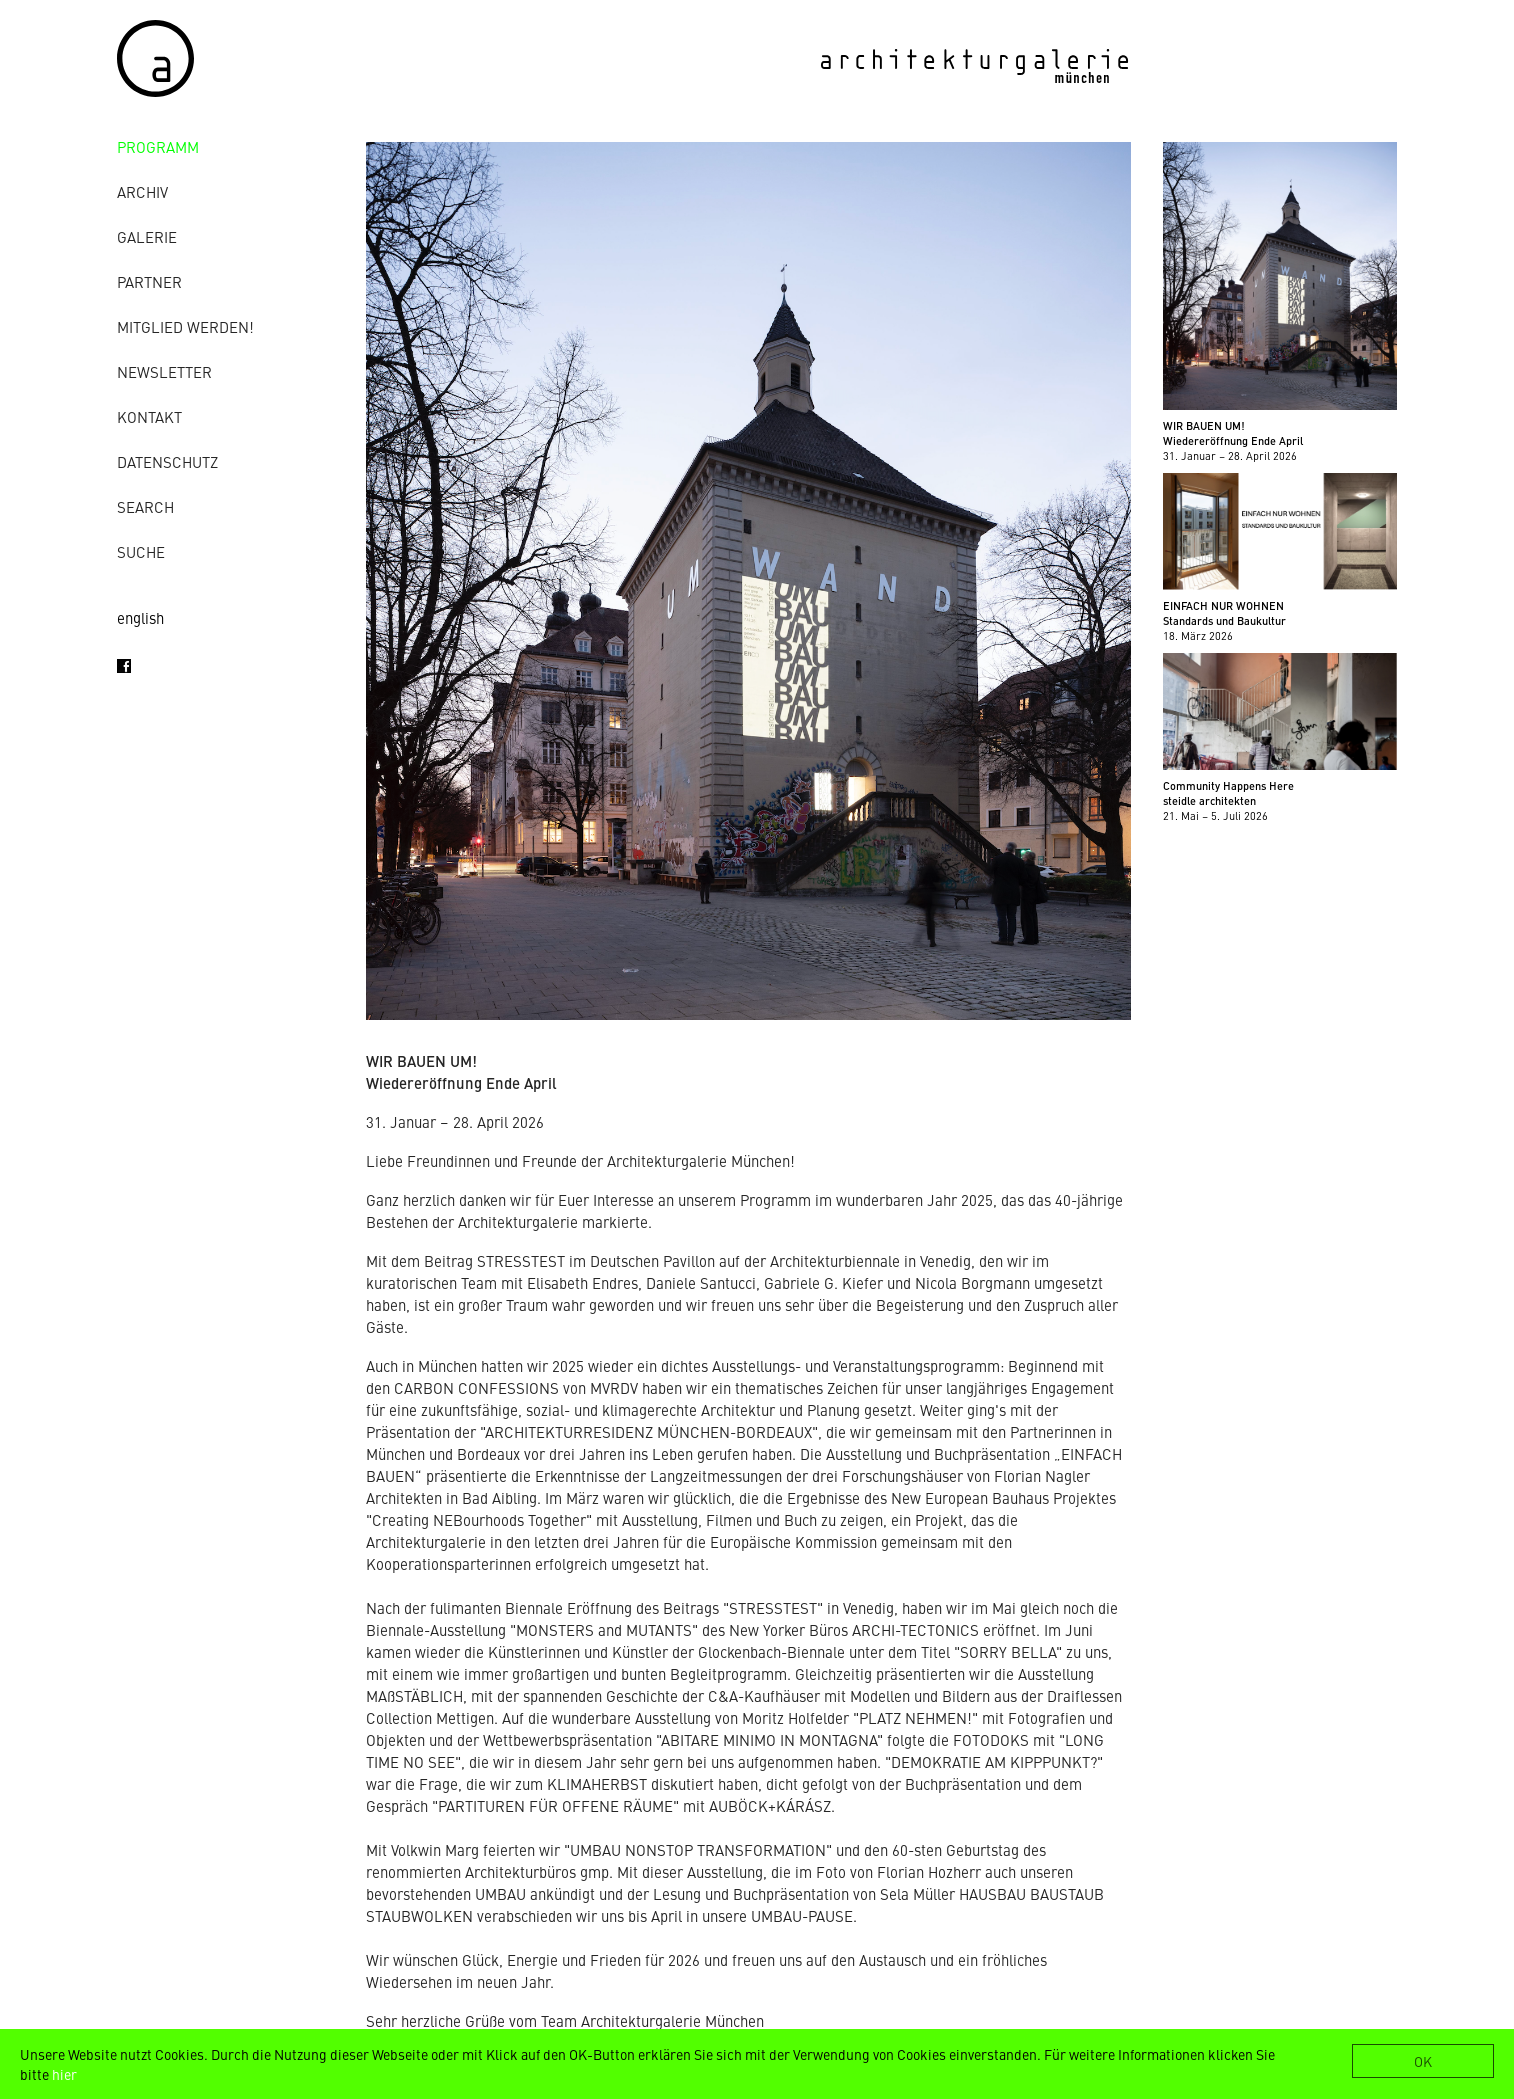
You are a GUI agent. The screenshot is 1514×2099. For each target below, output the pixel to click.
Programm (158, 146)
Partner (149, 281)
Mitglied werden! (185, 326)
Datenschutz (167, 461)
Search (145, 506)
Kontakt (149, 416)
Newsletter (164, 371)
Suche (141, 551)
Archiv (142, 191)
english (140, 617)
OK (1423, 2061)
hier (64, 2074)
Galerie (147, 236)
